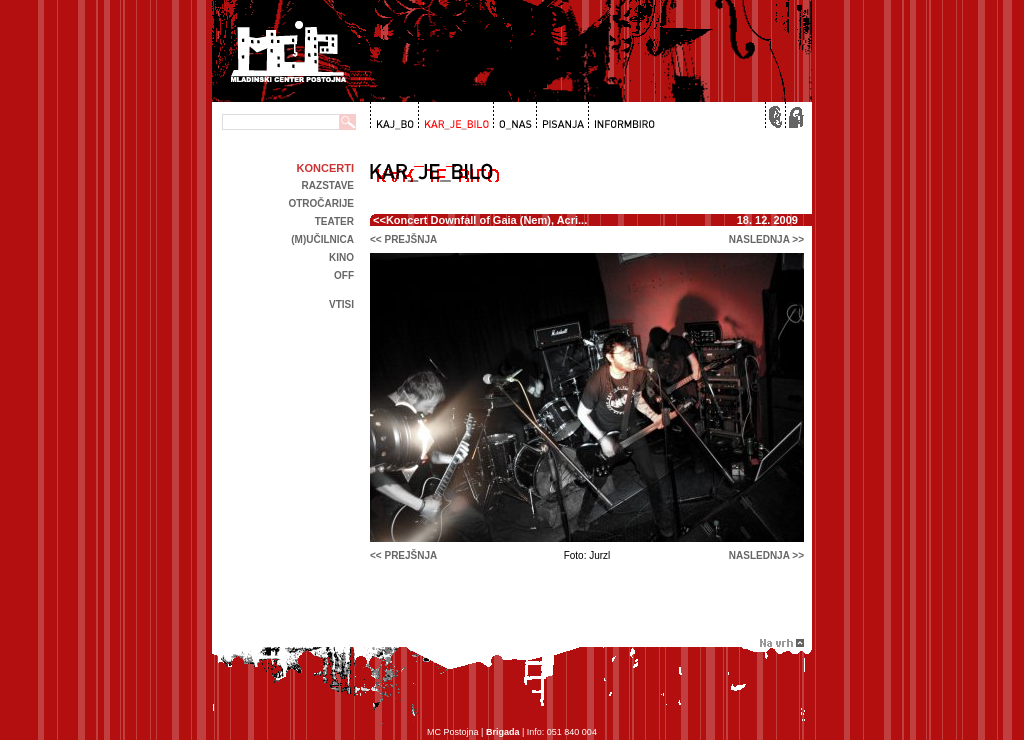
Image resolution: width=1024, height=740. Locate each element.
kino (341, 257)
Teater (334, 221)
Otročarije (321, 203)
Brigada (503, 732)
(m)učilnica (322, 239)
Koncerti (325, 168)
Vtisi (341, 304)
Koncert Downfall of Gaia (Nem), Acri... (486, 220)
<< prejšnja (403, 239)
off (344, 275)
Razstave (328, 185)
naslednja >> (766, 239)
